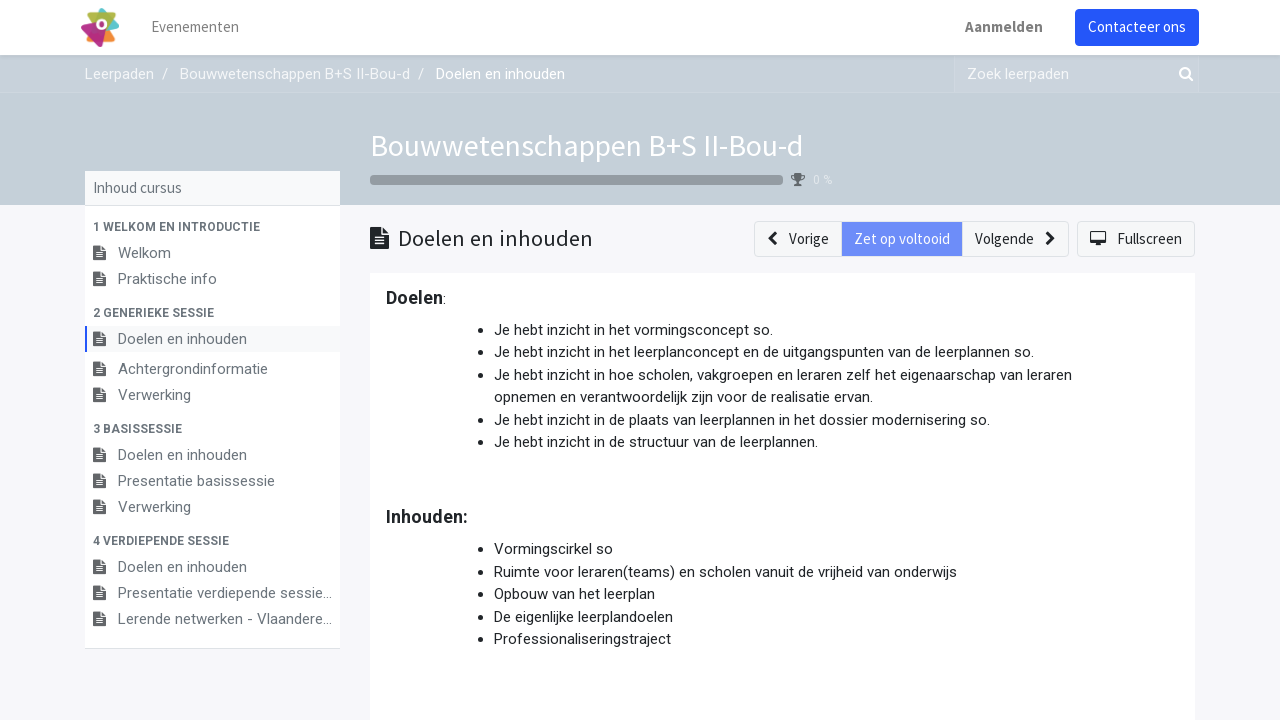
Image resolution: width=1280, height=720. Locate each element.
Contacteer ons (1133, 26)
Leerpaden (119, 74)
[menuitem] (200, 27)
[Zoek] (1182, 74)
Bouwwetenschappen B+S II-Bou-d (586, 145)
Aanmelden (1000, 26)
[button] (212, 227)
